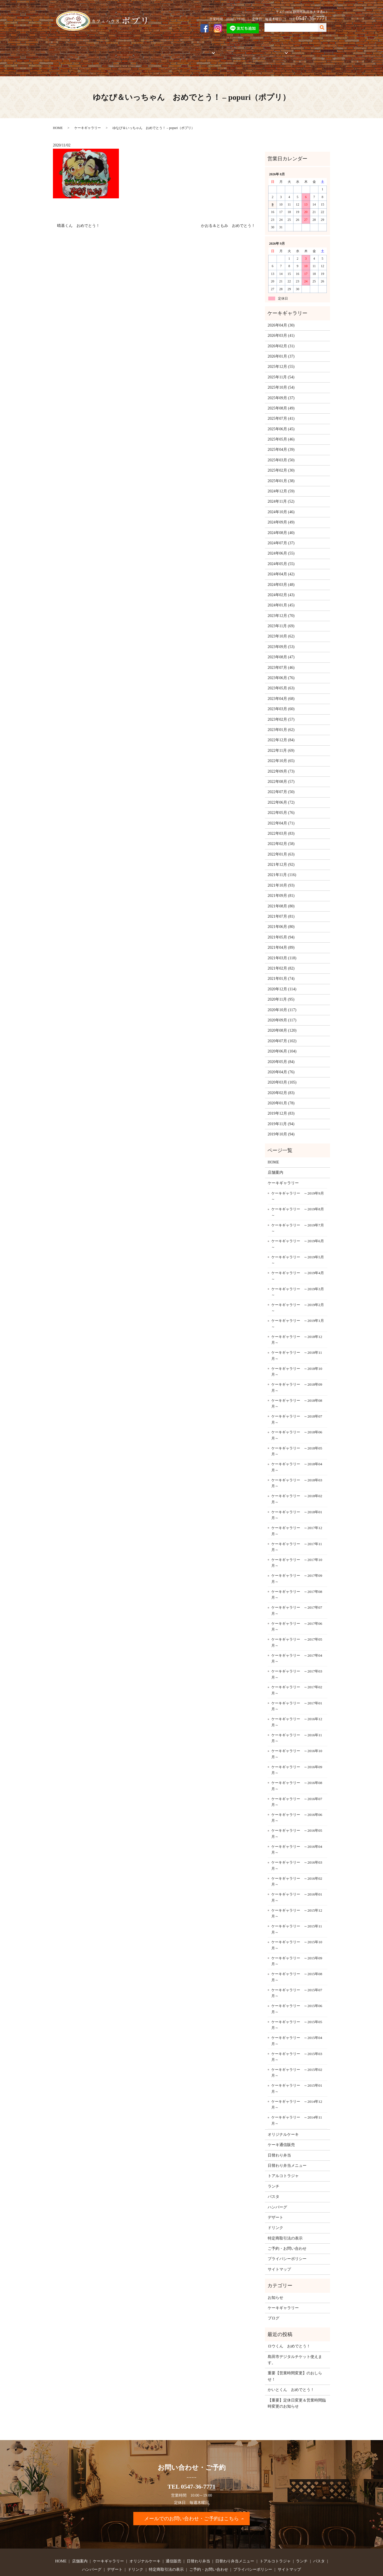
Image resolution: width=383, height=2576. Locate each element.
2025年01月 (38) (281, 461)
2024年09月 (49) (281, 503)
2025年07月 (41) (281, 399)
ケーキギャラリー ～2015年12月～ (296, 1894)
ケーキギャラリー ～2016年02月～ (296, 1862)
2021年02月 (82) (281, 949)
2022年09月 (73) (281, 752)
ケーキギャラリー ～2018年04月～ (296, 1448)
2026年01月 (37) (281, 337)
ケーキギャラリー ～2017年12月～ (296, 1512)
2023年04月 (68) (281, 679)
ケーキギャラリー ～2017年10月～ (296, 1543)
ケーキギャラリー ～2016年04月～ (296, 1830)
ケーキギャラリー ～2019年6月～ (297, 1225)
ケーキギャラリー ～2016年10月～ (296, 1735)
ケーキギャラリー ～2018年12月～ (296, 1320)
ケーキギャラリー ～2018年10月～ (296, 1352)
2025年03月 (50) (281, 441)
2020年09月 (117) (282, 1001)
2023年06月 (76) (281, 659)
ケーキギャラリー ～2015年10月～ (296, 1926)
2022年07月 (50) (281, 773)
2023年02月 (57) (281, 700)
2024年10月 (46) (281, 492)
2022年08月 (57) (281, 762)
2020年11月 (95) (281, 980)
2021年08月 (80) (281, 887)
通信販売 (179, 49)
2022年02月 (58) (281, 825)
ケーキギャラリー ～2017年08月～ (296, 1575)
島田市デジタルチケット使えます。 (295, 2340)
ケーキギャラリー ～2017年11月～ (296, 1527)
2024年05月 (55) (281, 544)
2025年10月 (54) (281, 368)
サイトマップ (279, 2250)
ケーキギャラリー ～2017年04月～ (296, 1639)
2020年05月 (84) (281, 1042)
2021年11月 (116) (282, 856)
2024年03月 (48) (281, 565)
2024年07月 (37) (281, 524)
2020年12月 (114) (282, 970)
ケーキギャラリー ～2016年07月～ (296, 1782)
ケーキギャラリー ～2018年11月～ (296, 1336)
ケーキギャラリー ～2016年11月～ (296, 1719)
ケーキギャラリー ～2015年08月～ (296, 1958)
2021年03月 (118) (282, 939)
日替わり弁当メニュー (287, 2146)
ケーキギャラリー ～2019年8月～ (297, 1193)
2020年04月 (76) (281, 1053)
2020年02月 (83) (281, 1073)
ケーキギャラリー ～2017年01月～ (296, 1687)
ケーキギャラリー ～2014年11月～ (296, 2101)
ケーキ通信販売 (281, 2126)
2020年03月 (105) (282, 1063)
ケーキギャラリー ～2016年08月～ (296, 1767)
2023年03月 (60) (281, 690)
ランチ (273, 2167)
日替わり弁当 (279, 2136)
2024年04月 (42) (281, 555)
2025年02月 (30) (281, 451)
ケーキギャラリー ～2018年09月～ (296, 1368)
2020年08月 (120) (282, 1011)
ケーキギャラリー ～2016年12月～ (296, 1703)
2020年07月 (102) (282, 1021)
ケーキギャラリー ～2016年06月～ (296, 1798)
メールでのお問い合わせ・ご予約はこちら (191, 2499)
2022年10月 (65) (281, 742)
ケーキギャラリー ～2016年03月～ (296, 1846)
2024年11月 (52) (281, 482)
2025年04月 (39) (281, 430)
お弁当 (199, 49)
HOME (63, 49)
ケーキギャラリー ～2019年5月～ (297, 1241)
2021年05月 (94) (281, 918)
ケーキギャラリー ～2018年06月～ (296, 1416)
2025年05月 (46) (281, 420)
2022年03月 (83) (281, 814)
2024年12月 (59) (281, 472)
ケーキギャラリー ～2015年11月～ (296, 1910)
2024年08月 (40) (281, 513)
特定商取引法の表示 (285, 2219)
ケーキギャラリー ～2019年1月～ (297, 1304)
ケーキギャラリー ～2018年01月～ (296, 1496)
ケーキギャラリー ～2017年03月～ (296, 1655)
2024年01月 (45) (281, 586)
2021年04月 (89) (281, 928)
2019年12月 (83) (281, 1094)
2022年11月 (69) (281, 731)
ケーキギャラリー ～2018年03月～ (296, 1464)
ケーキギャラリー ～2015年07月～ (296, 1973)
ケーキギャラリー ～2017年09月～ (296, 1559)
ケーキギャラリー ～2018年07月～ (296, 1400)
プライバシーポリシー (287, 2240)
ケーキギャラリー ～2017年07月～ (296, 1591)
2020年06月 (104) (282, 1032)
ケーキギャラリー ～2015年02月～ (296, 2053)
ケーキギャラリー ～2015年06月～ (296, 1990)
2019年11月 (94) (281, 1104)
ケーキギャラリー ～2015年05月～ (296, 2005)
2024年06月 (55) (281, 534)
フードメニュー (264, 49)
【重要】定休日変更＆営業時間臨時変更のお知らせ (297, 2384)
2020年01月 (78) (281, 1084)
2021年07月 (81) (281, 897)
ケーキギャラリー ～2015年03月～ (296, 2037)
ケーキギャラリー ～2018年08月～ (296, 1384)
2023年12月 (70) (281, 596)
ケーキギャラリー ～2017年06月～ (296, 1607)
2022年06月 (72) (281, 783)
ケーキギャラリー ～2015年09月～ (296, 1942)
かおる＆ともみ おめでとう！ (228, 206)
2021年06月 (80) (281, 907)
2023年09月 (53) (281, 627)
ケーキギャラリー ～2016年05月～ (296, 1814)
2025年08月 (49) (281, 389)
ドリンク (275, 2208)
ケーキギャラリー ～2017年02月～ (296, 1671)
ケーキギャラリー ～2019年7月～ (297, 1209)
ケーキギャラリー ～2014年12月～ (296, 2085)
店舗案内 (83, 49)
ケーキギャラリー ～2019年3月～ (297, 1272)
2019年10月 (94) (281, 1115)
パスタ (273, 2177)
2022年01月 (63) (281, 835)
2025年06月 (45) (281, 410)
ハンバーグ (277, 2188)
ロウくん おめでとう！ (289, 2327)
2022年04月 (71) (281, 804)
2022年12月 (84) (281, 721)
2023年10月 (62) (281, 617)
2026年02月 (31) (281, 327)
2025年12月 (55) (281, 347)
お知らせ (275, 2278)
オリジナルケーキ (149, 49)
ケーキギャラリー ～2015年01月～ (296, 2069)
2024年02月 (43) (281, 576)
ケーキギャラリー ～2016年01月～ (296, 1878)
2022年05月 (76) (281, 793)
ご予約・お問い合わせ (306, 49)
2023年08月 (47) (281, 638)
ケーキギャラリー (112, 49)
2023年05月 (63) (281, 669)
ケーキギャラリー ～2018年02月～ (296, 1480)
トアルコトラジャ (228, 49)
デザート (275, 2198)
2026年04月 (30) (281, 306)
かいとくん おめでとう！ (291, 2370)
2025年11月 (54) (281, 358)
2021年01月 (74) (281, 959)
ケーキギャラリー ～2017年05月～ (296, 1623)
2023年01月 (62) (281, 710)
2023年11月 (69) (281, 607)
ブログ (273, 2299)
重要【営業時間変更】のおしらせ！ (295, 2357)
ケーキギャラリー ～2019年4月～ (297, 1257)
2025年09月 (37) (281, 378)
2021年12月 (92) (281, 845)
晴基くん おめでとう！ (78, 206)
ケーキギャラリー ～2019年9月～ (297, 1177)
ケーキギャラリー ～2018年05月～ (296, 1432)
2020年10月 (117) (282, 990)
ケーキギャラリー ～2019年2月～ (297, 1289)
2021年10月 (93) (281, 866)
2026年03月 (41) (281, 316)
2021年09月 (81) (281, 876)
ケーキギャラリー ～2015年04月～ (296, 2021)
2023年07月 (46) (281, 648)
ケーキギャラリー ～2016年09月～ (296, 1750)
